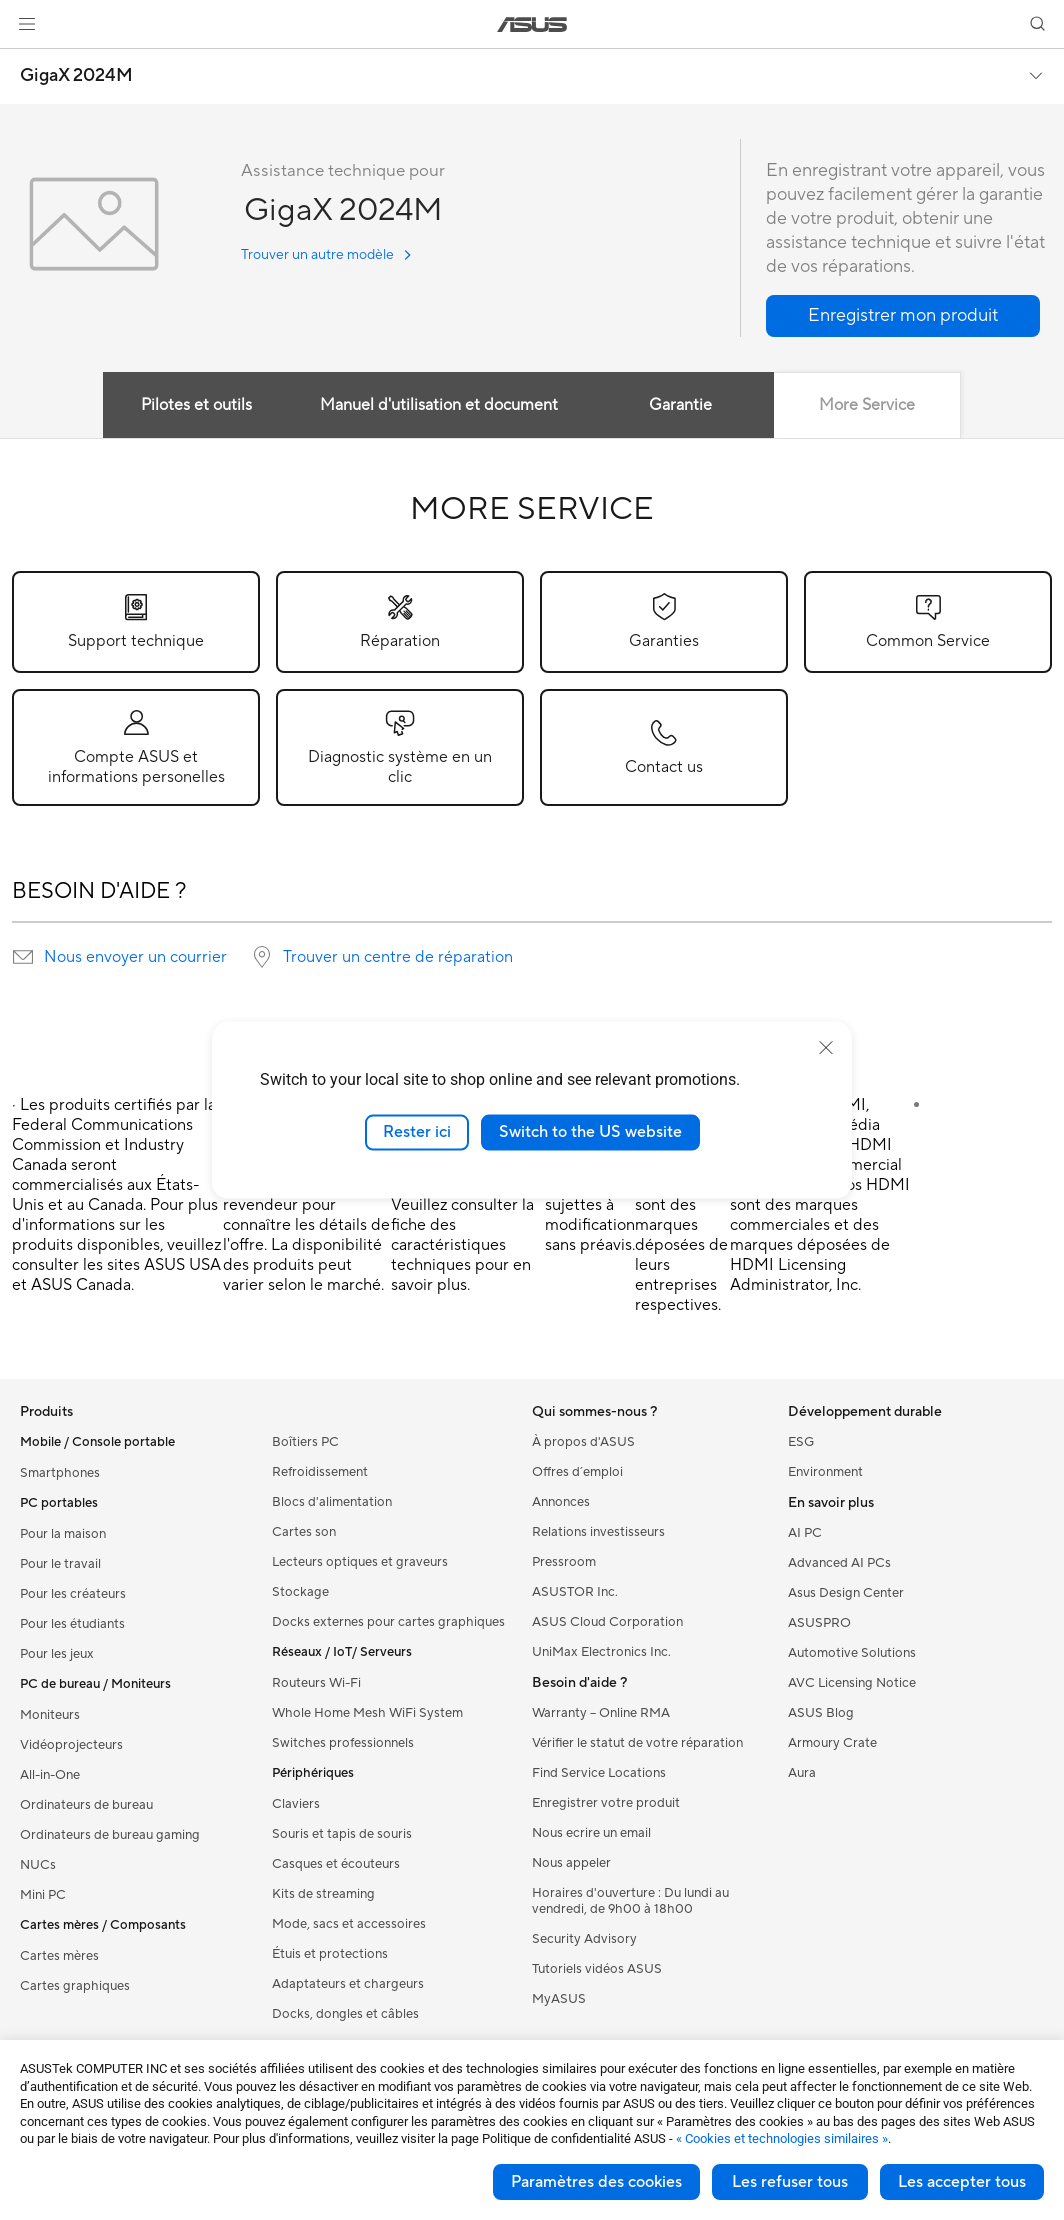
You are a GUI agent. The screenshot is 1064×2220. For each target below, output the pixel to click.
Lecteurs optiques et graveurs (360, 1562)
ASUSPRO (819, 1623)
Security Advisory (584, 1939)
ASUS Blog (821, 1713)
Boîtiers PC (305, 1442)
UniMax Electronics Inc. (601, 1652)
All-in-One (50, 1775)
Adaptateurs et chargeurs (348, 1984)
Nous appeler (571, 1863)
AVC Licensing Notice (852, 1683)
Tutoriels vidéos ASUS (597, 1969)
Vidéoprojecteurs (71, 1745)
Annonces (561, 1502)
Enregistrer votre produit (606, 1803)
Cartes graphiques (75, 1986)
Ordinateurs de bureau (86, 1805)
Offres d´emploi (577, 1472)
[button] (27, 24)
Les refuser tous (790, 2182)
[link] (532, 24)
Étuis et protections (330, 1954)
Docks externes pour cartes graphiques (388, 1622)
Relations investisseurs (598, 1532)
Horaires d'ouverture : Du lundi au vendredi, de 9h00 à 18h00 (630, 1901)
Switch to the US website (590, 1132)
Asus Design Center (846, 1593)
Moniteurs (50, 1715)
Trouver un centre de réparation (398, 957)
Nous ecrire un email (591, 1833)
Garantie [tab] (681, 405)
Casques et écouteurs (336, 1864)
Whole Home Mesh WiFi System (367, 1713)
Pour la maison (63, 1534)
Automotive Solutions (852, 1653)
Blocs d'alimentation (332, 1502)
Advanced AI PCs (839, 1563)
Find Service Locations (599, 1773)
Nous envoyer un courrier (135, 957)
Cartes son (304, 1532)
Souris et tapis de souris (342, 1834)
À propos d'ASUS (583, 1442)
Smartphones (60, 1473)
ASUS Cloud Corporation (607, 1622)
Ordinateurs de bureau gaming (110, 1835)
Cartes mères (59, 1956)
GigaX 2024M (76, 76)
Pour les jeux (57, 1654)
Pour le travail (60, 1564)
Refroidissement (320, 1472)
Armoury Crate (832, 1743)
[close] (826, 1048)
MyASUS (559, 1999)
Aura (802, 1773)
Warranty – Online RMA (601, 1713)
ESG (801, 1442)
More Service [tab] (869, 405)
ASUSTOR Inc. (575, 1592)
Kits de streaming (323, 1894)
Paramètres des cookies (596, 2182)
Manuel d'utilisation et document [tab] (438, 405)
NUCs (38, 1865)
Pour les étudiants (72, 1624)
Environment (825, 1472)
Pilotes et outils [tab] (195, 405)
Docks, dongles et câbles (345, 2014)
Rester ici (417, 1132)
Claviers (296, 1804)
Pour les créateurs (73, 1594)
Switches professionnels (343, 1743)
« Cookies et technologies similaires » (782, 2138)
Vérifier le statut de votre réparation (637, 1743)
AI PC (805, 1533)
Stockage (300, 1592)
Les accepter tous (962, 2182)
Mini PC (43, 1895)
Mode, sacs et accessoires (349, 1924)
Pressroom (564, 1562)
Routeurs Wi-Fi (316, 1683)
